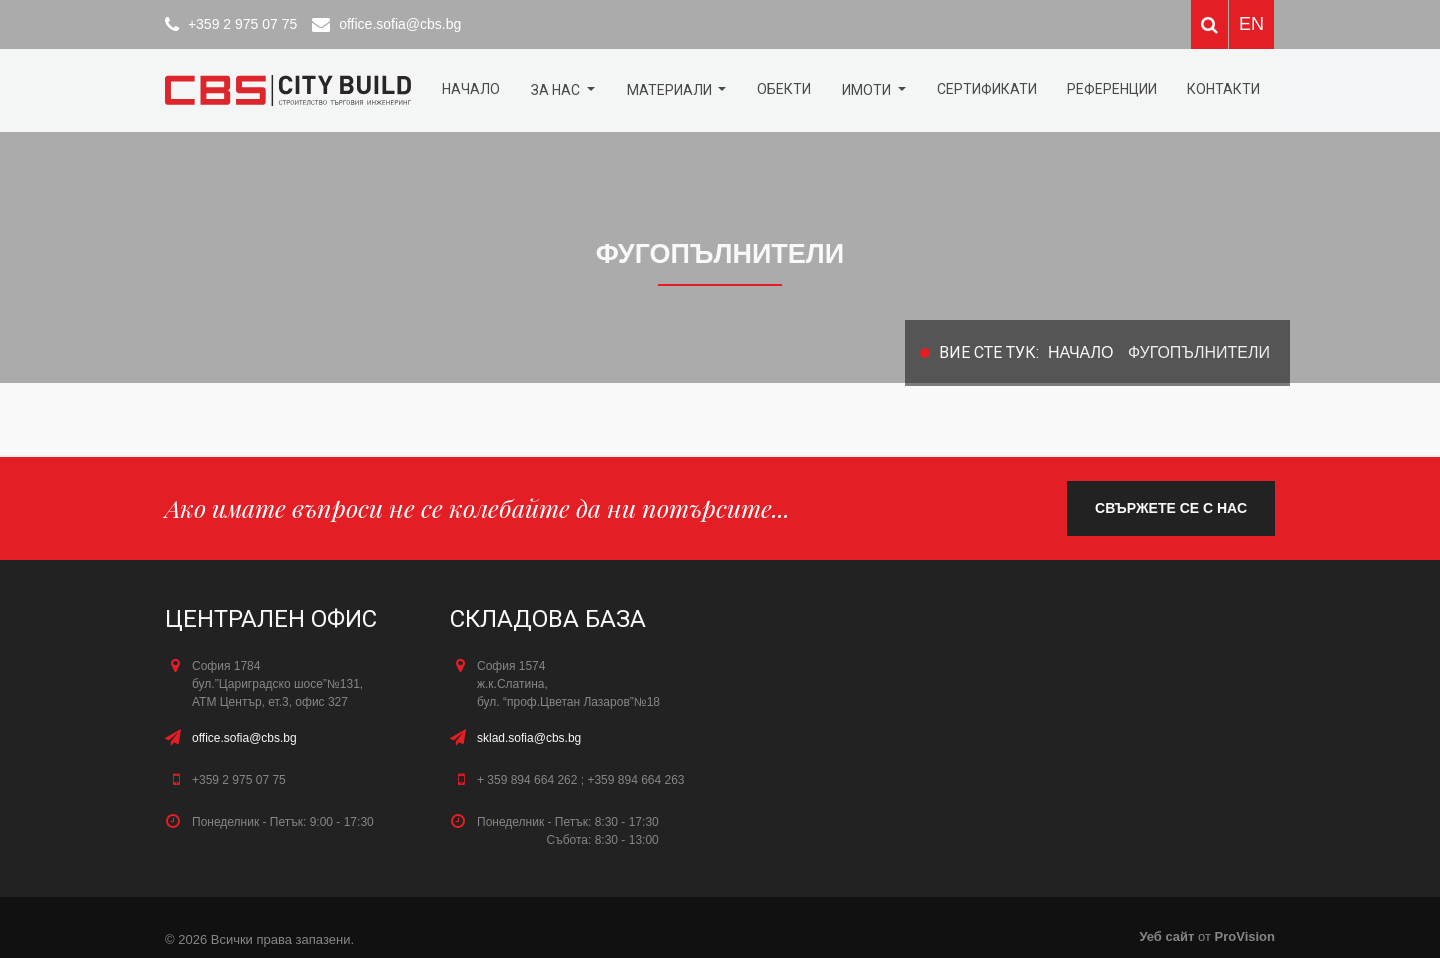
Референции (1112, 89)
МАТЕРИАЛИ (671, 90)
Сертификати (987, 89)
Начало (471, 89)
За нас (557, 90)
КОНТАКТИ (1223, 89)
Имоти (868, 90)
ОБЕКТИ (784, 89)
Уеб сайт (1168, 936)
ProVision (1245, 936)
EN (1251, 24)
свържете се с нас (1171, 508)
